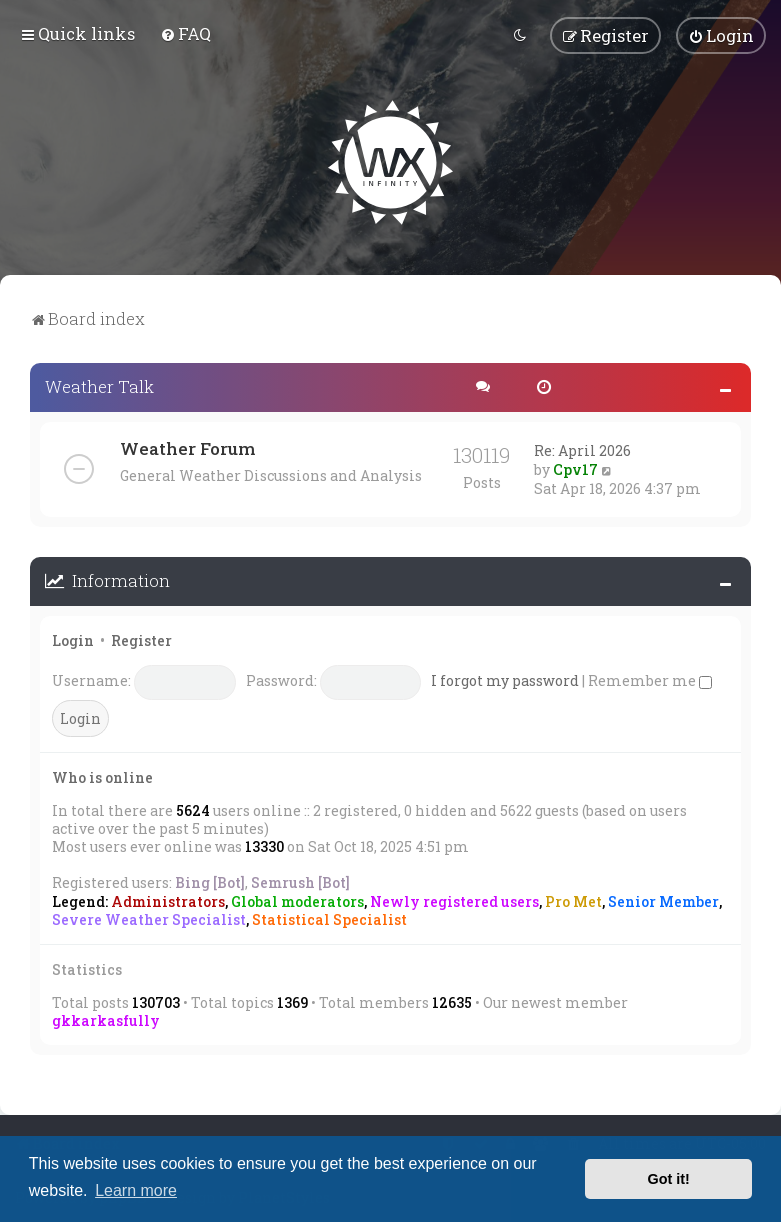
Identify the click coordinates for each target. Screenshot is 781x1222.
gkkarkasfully (106, 1018)
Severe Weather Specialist (149, 918)
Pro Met (573, 900)
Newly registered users (454, 900)
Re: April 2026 (582, 448)
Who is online (102, 775)
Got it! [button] (669, 1179)
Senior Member (663, 900)
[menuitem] (185, 33)
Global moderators (297, 900)
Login (73, 638)
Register (141, 638)
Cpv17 (575, 467)
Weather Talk (99, 384)
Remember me (650, 678)
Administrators (168, 900)
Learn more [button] (136, 1190)
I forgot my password (505, 678)
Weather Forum (187, 446)
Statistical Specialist (329, 918)
